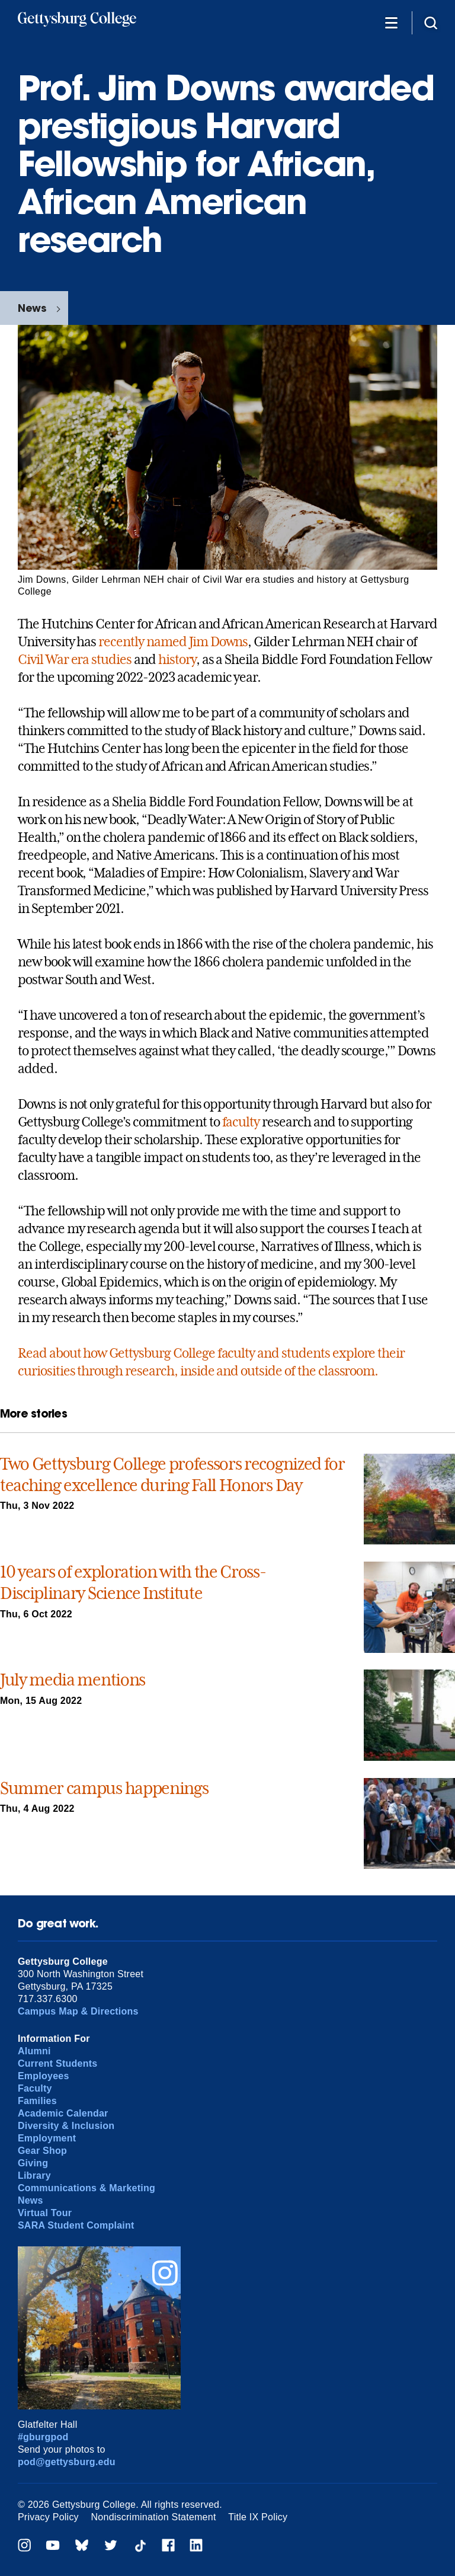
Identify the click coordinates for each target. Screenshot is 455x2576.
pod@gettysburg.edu (67, 2462)
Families (37, 2101)
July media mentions (72, 1680)
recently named (142, 641)
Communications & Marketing (86, 2188)
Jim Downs (218, 641)
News (32, 308)
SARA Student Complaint (76, 2225)
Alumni (34, 2051)
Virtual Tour (45, 2213)
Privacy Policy (48, 2517)
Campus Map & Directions (78, 2011)
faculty (241, 1121)
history (177, 659)
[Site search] (430, 22)
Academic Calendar (63, 2113)
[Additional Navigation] (391, 22)
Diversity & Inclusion (66, 2126)
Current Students (58, 2063)
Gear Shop (42, 2151)
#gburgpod (43, 2437)
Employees (43, 2076)
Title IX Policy (257, 2517)
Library (34, 2175)
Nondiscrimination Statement (153, 2517)
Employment (47, 2138)
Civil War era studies (75, 659)
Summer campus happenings (104, 1788)
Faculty (35, 2088)
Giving (33, 2163)
